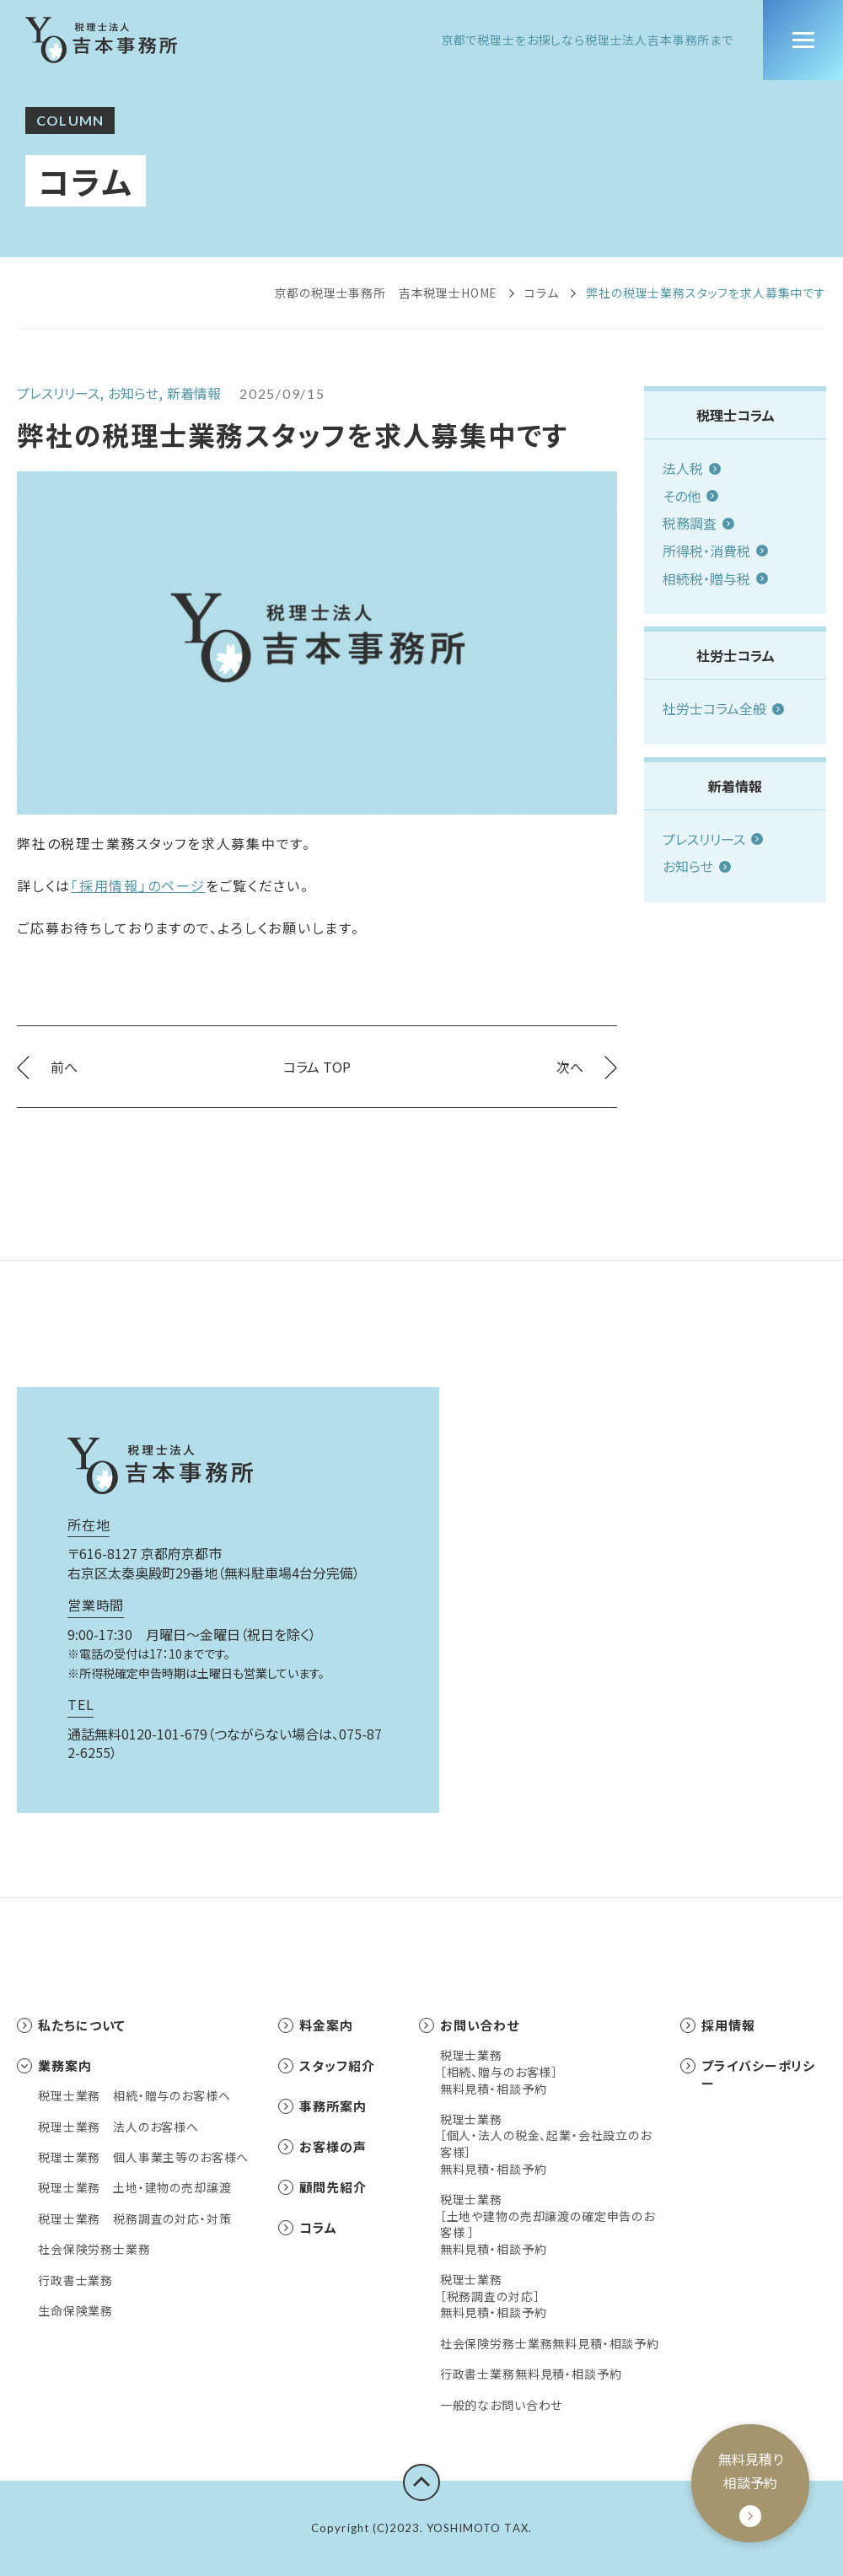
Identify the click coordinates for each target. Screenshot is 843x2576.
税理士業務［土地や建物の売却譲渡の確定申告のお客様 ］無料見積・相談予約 (547, 2224)
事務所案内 (322, 2106)
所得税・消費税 (715, 550)
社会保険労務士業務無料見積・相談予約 (549, 2344)
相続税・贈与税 (715, 578)
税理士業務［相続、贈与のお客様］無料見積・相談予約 (499, 2071)
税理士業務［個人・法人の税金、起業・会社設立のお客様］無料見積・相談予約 (546, 2144)
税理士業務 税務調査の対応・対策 (134, 2219)
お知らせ (697, 866)
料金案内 (315, 2025)
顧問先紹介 (322, 2187)
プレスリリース (713, 839)
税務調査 (698, 523)
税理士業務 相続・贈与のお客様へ (134, 2096)
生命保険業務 (75, 2311)
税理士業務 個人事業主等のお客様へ (143, 2157)
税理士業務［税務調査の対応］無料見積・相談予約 (493, 2296)
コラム (541, 292)
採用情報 (717, 2025)
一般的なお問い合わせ (501, 2405)
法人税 (692, 468)
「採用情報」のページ (138, 885)
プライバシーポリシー (747, 2074)
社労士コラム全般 (723, 708)
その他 (690, 496)
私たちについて (71, 2025)
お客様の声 (322, 2146)
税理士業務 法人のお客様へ (118, 2127)
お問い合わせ (469, 2025)
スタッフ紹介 (326, 2065)
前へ (47, 1067)
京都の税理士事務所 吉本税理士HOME (385, 292)
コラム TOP (317, 1067)
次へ (586, 1067)
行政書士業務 (75, 2280)
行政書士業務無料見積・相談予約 (531, 2374)
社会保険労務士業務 (94, 2249)
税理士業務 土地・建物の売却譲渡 (134, 2188)
